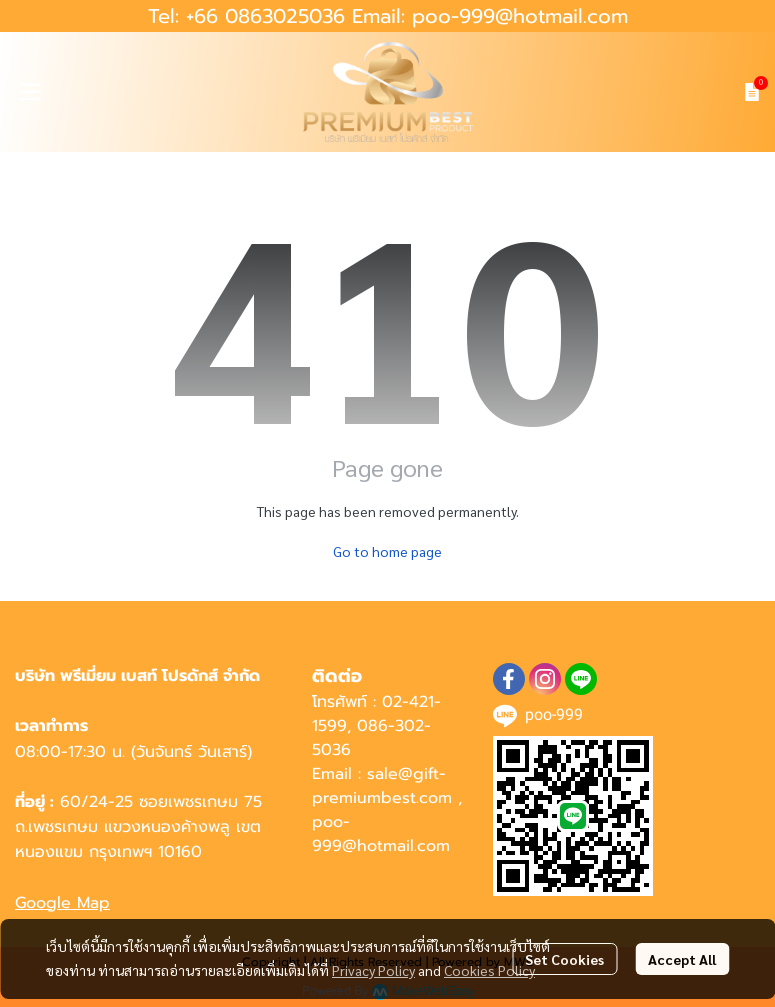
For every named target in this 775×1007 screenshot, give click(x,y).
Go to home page (387, 551)
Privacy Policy (373, 970)
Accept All (682, 959)
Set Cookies (564, 959)
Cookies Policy (489, 970)
